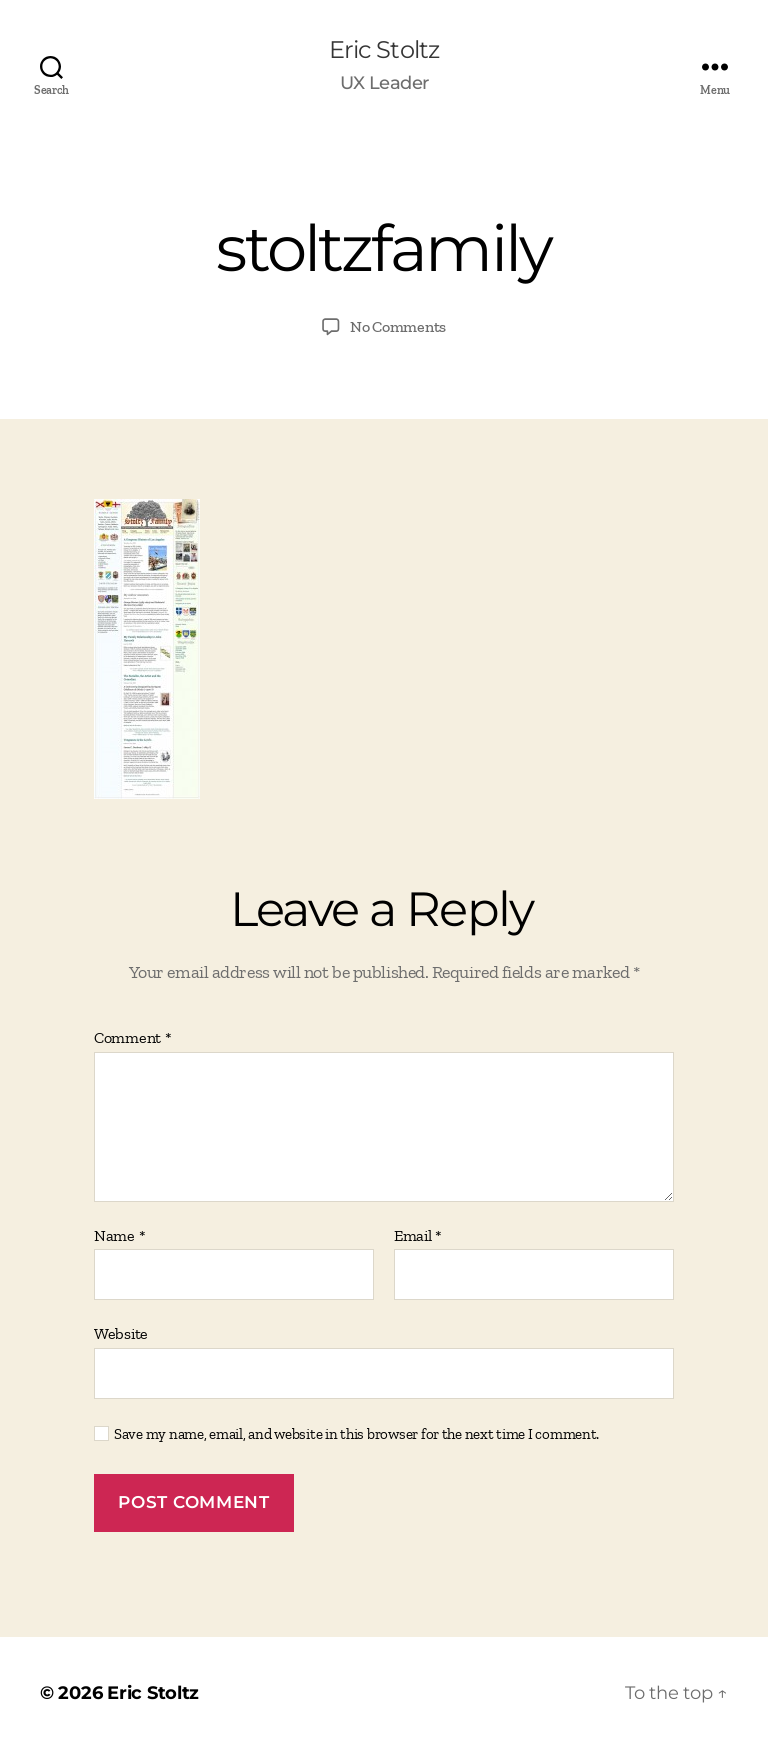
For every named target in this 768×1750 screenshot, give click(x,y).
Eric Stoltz (383, 50)
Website (121, 1333)
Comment (133, 1038)
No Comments (398, 326)
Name (119, 1236)
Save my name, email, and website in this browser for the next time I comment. (356, 1434)
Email (418, 1236)
